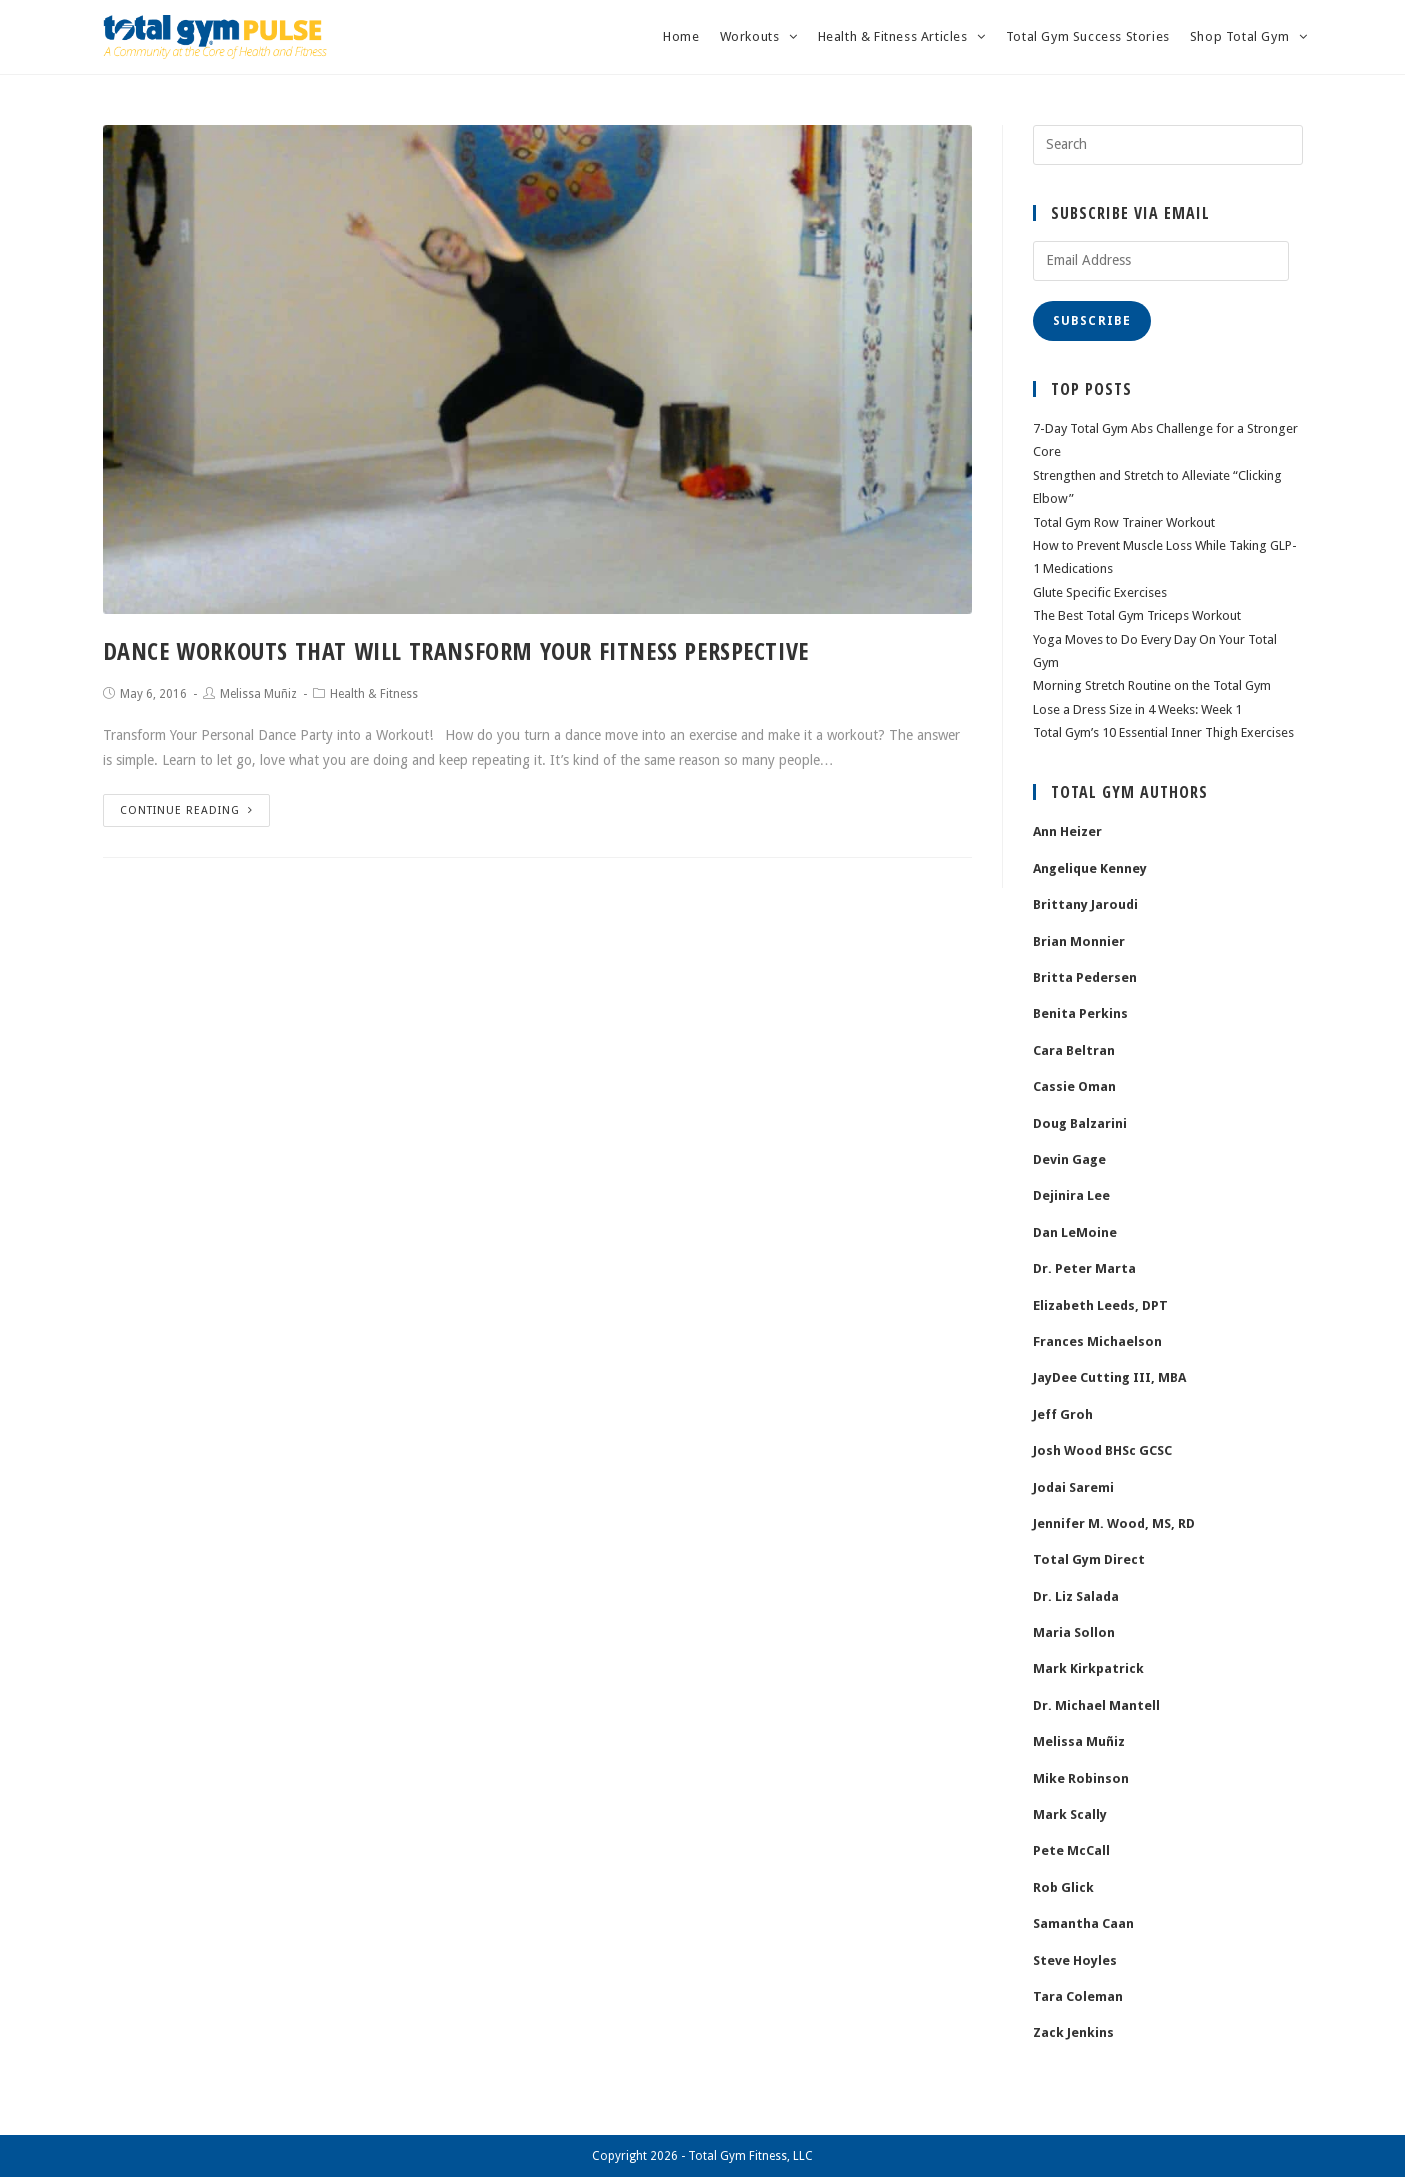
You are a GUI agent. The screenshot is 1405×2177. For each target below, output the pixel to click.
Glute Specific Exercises (1100, 592)
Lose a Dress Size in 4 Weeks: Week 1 (1137, 709)
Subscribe (1092, 321)
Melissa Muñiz (258, 694)
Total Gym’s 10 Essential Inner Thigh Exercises (1163, 732)
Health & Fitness (374, 694)
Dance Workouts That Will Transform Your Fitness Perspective (456, 650)
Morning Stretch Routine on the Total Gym (1152, 685)
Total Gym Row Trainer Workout (1124, 522)
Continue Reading (186, 810)
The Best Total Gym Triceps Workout (1137, 615)
